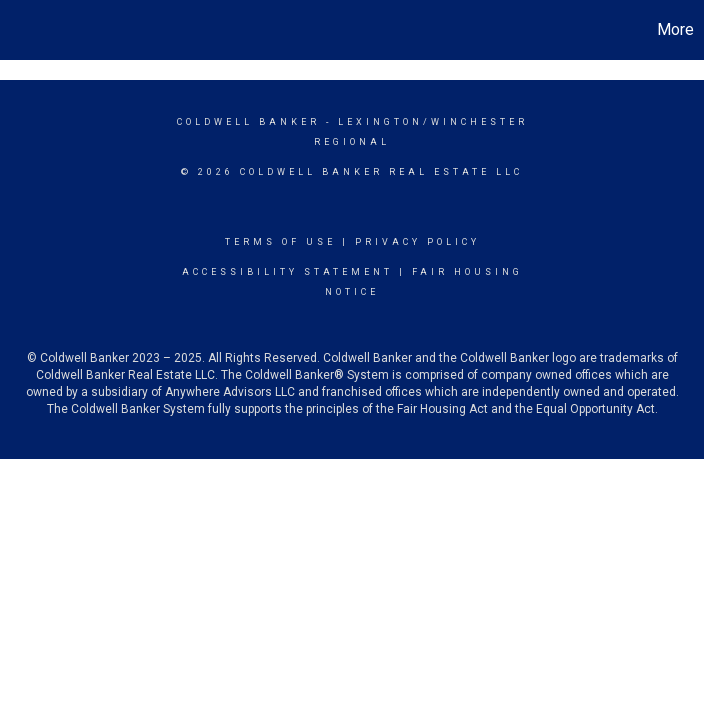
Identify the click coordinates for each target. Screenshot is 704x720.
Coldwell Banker (248, 122)
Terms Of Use (280, 242)
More (675, 29)
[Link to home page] (25, 30)
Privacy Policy (417, 242)
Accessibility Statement (287, 272)
